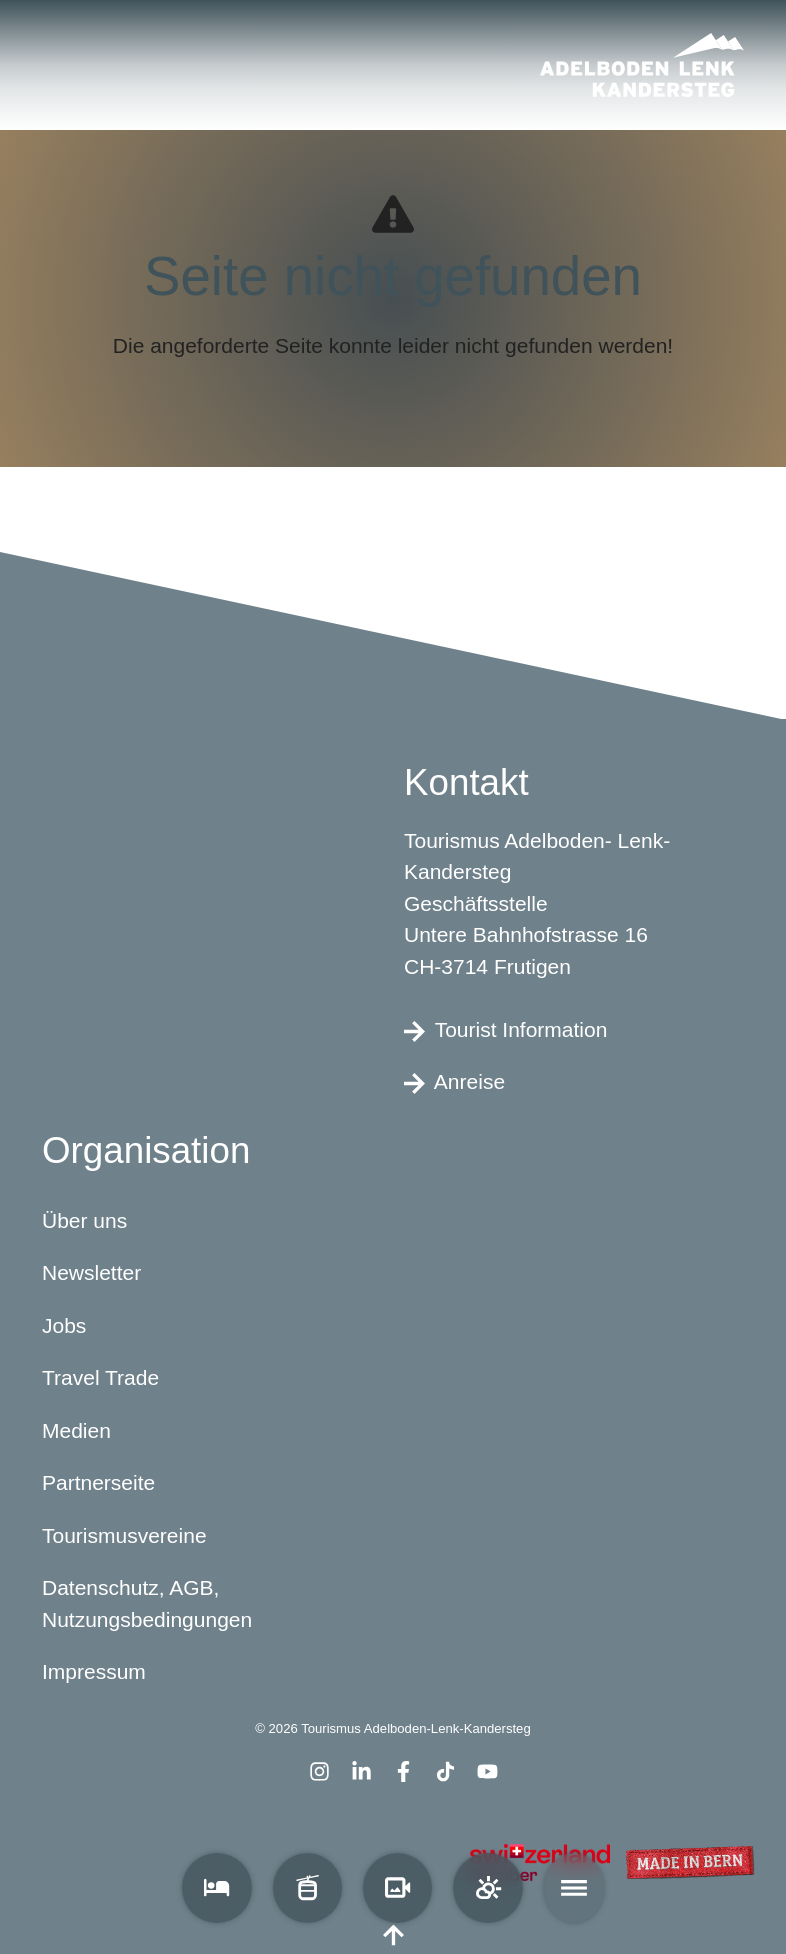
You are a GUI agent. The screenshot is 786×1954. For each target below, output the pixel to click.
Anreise (454, 1082)
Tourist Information (505, 1029)
